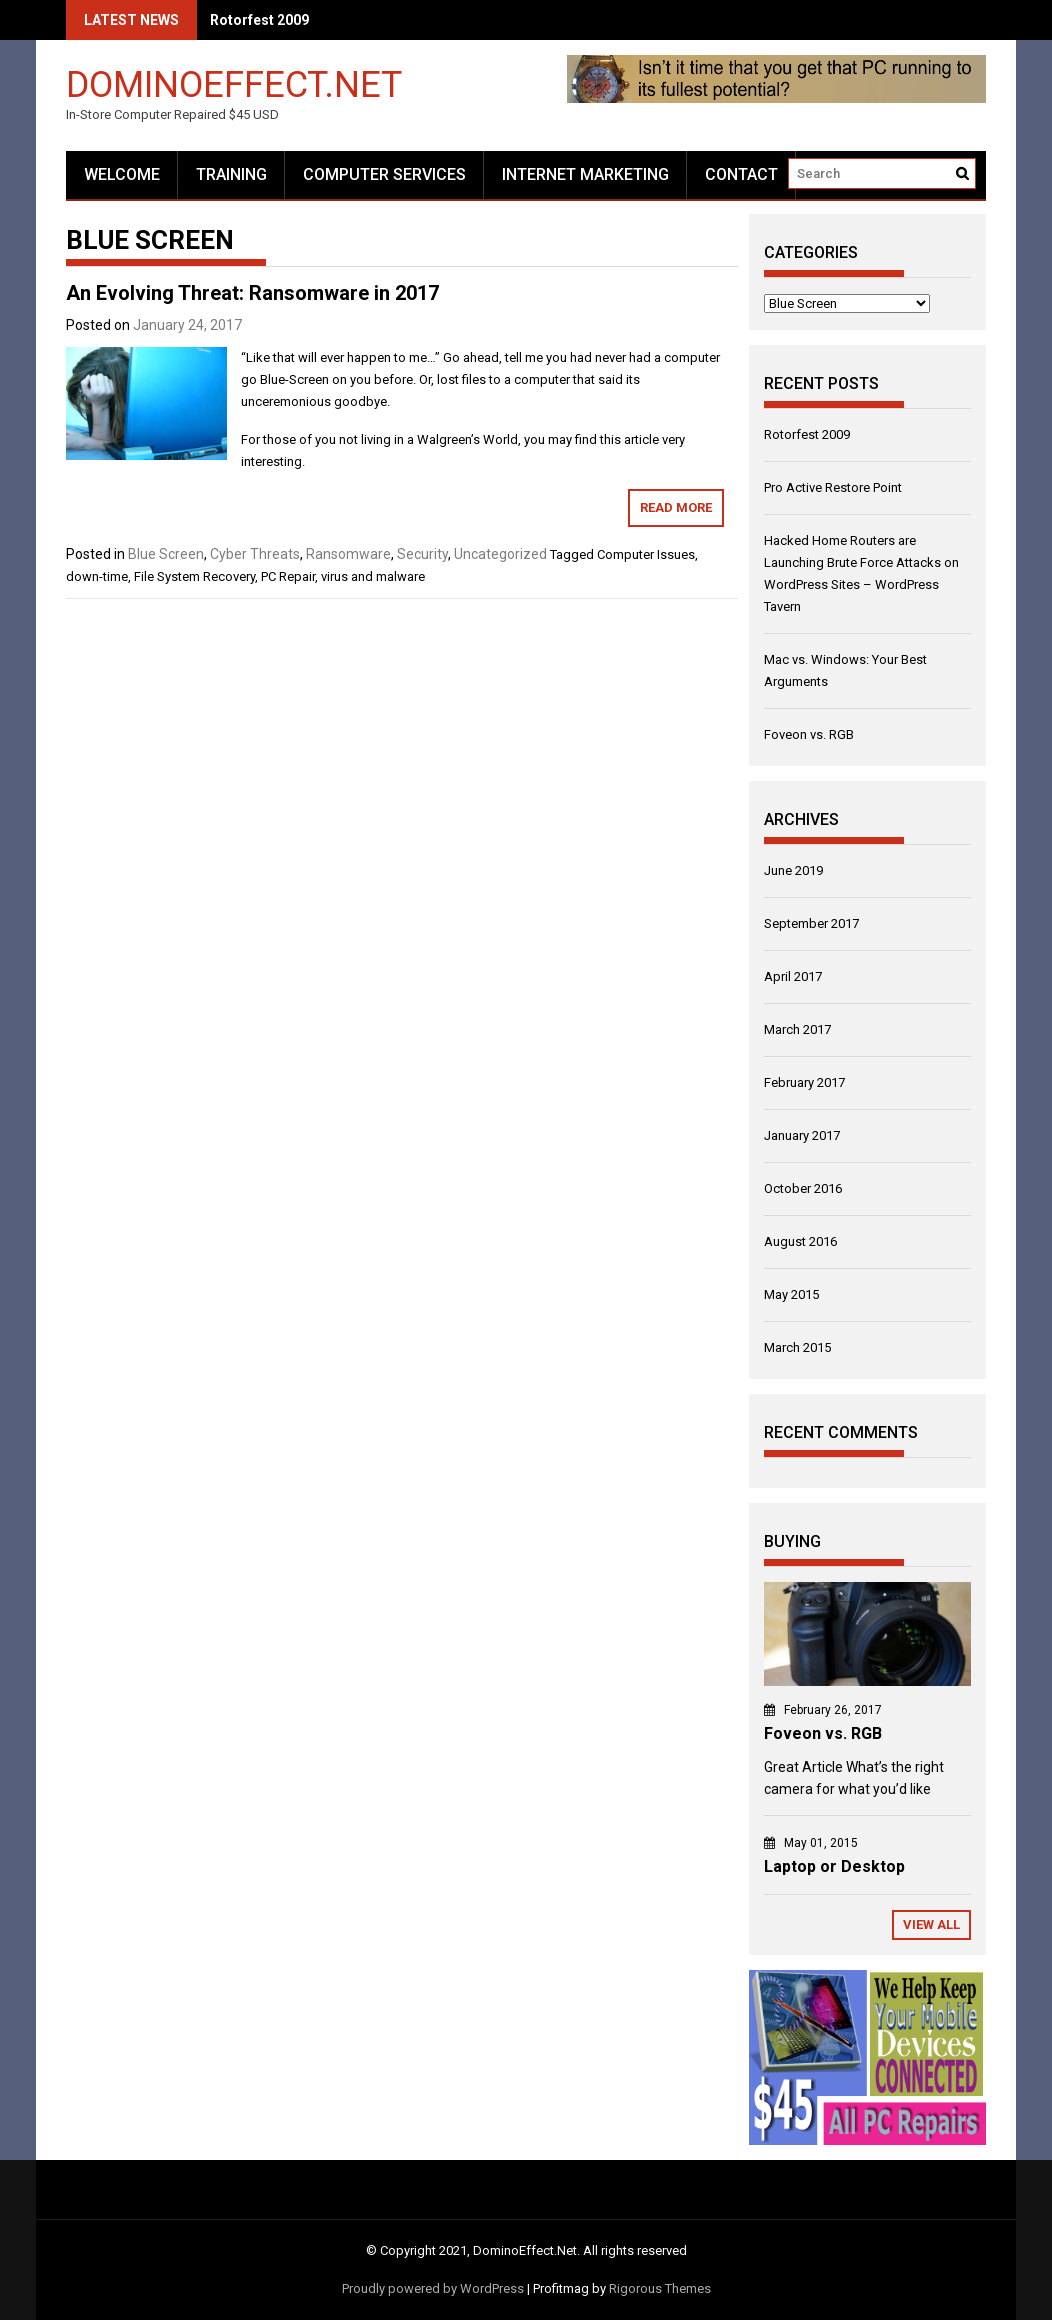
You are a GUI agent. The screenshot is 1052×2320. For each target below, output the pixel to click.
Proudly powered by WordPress (433, 2288)
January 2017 (802, 1135)
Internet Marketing (585, 174)
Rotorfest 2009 (259, 20)
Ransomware (348, 554)
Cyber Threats (255, 554)
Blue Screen (166, 554)
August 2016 (800, 1241)
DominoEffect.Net (234, 83)
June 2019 (793, 870)
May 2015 (791, 1294)
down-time (97, 576)
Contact (741, 174)
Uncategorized (500, 554)
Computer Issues (646, 554)
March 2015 (797, 1347)
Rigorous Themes (660, 2288)
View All (931, 1924)
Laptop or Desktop (834, 1866)
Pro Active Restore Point (833, 487)
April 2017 (793, 976)
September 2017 (811, 923)
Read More (676, 507)
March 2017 (797, 1029)
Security (422, 554)
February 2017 (804, 1082)
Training (231, 174)
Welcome (122, 174)
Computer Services (384, 174)
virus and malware (373, 576)
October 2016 (803, 1188)
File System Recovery (194, 576)
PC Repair (288, 576)
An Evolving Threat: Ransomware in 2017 (252, 293)
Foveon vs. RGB (809, 734)
